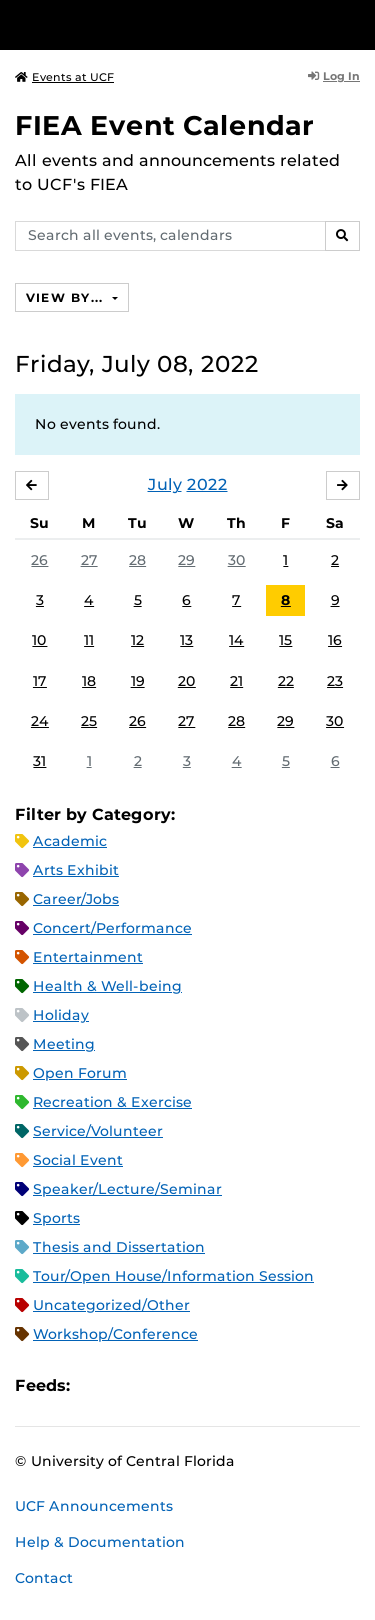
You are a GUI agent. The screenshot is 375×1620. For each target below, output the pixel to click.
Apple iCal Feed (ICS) (96, 1385)
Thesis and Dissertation (119, 1247)
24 (40, 721)
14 (236, 640)
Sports (56, 1218)
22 (286, 681)
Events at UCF (64, 77)
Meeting (64, 1044)
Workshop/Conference (115, 1334)
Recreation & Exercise (112, 1102)
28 (137, 560)
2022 (207, 484)
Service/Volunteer (98, 1131)
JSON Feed (232, 1385)
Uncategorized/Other (111, 1305)
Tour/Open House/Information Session (173, 1276)
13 (186, 640)
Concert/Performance (112, 928)
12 (137, 640)
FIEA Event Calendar (164, 125)
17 (40, 681)
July (165, 484)
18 (89, 681)
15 (285, 640)
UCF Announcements (94, 1506)
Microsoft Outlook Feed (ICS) (130, 1385)
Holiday (61, 1015)
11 (89, 640)
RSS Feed (164, 1385)
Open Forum (80, 1073)
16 (335, 640)
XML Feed (198, 1385)
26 (39, 560)
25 (89, 721)
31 (39, 761)
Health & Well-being (107, 986)
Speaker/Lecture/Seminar (127, 1189)
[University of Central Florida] (152, 24)
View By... (67, 297)
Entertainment (88, 957)
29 (186, 560)
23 (335, 681)
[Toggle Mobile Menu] (355, 23)
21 (236, 681)
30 (237, 560)
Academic (70, 841)
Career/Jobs (76, 899)
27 (89, 560)
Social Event (78, 1160)
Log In (334, 76)
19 (138, 681)
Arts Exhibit (76, 870)
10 (39, 640)
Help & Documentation (100, 1542)
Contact (44, 1578)
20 (187, 681)
